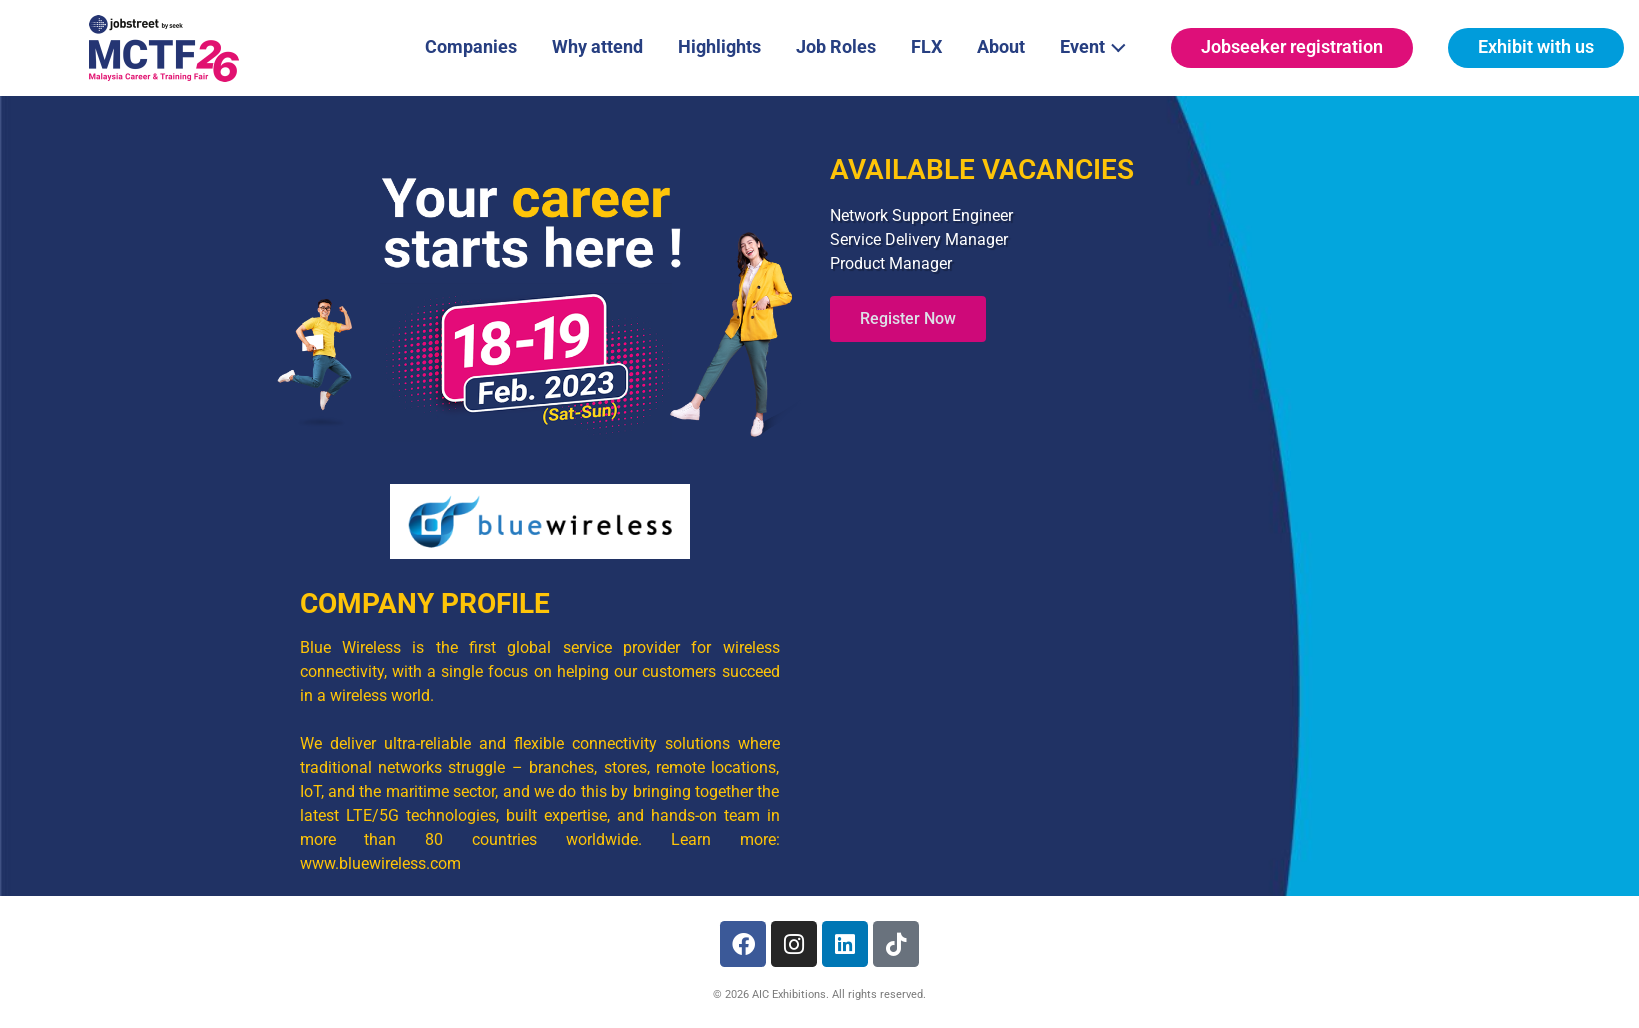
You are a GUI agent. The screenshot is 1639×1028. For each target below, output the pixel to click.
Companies (471, 46)
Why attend (597, 46)
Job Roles (836, 46)
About (1001, 46)
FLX (926, 46)
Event (1098, 45)
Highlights (719, 46)
